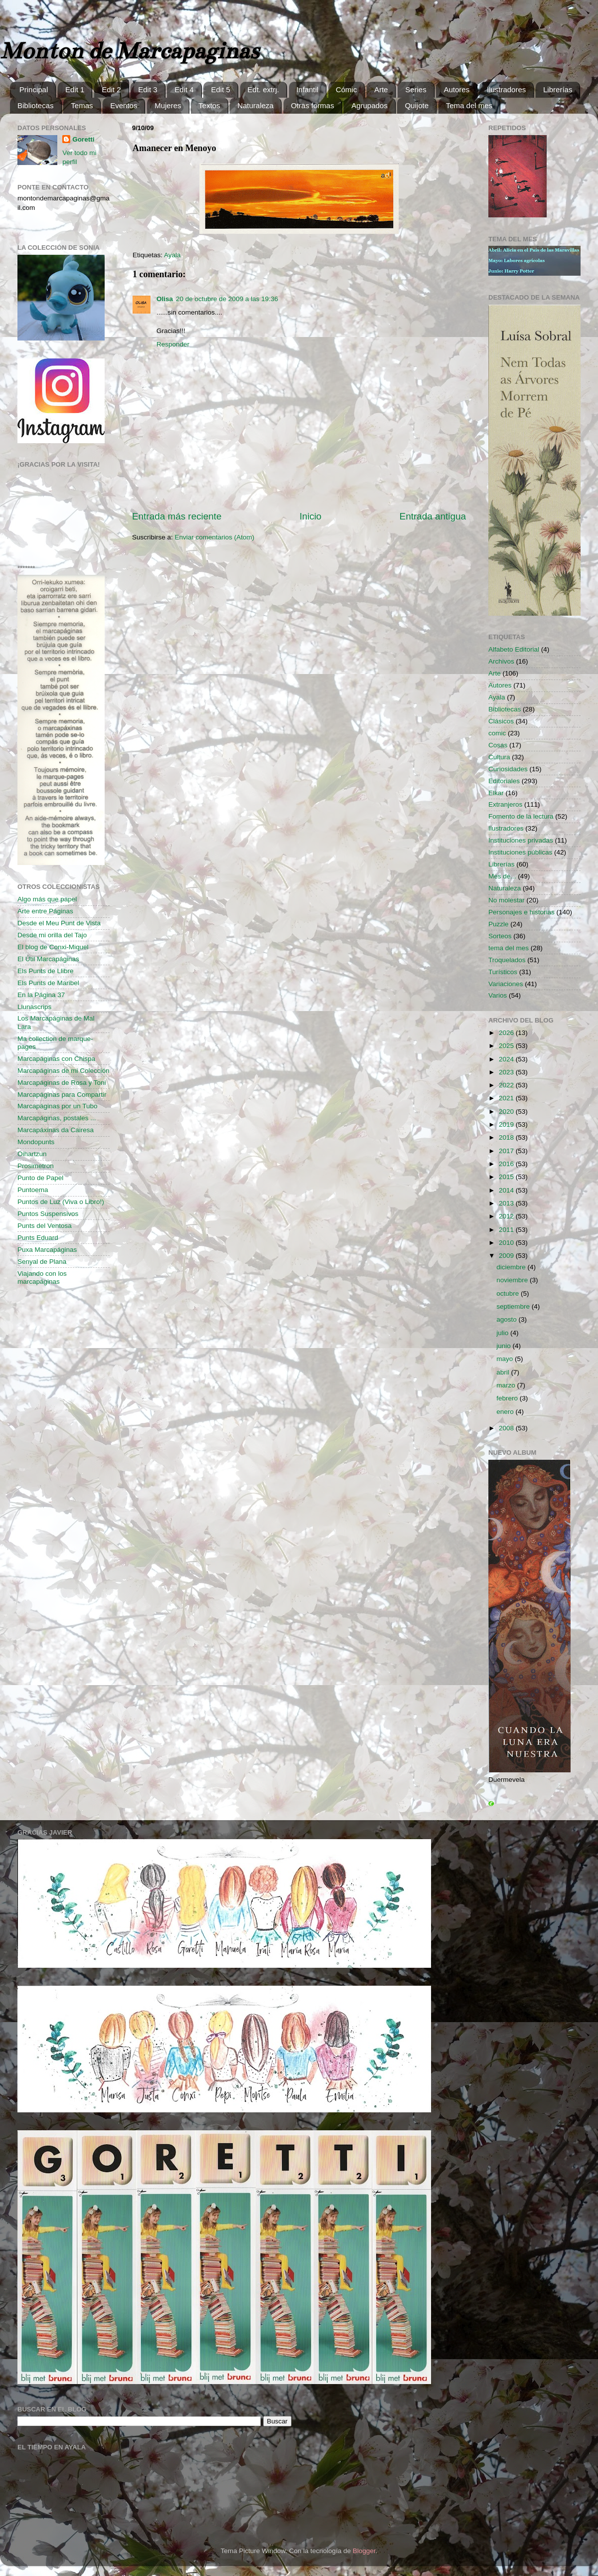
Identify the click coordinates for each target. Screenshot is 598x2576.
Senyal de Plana (41, 1261)
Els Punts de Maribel (48, 983)
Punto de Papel (40, 1178)
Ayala (172, 255)
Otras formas (312, 105)
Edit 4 (183, 89)
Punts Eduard (37, 1237)
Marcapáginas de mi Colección (63, 1070)
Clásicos (501, 721)
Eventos (123, 105)
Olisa (164, 299)
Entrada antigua (433, 516)
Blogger (364, 2551)
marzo (506, 1385)
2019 (507, 1124)
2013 (507, 1203)
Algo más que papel (47, 899)
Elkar (496, 793)
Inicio (310, 516)
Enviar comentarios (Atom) (215, 537)
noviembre (513, 1280)
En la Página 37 (41, 995)
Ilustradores (506, 89)
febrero (508, 1398)
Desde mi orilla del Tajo (52, 935)
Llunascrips (34, 1007)
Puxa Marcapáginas (47, 1249)
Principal (33, 89)
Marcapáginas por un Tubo (57, 1106)
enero (505, 1411)
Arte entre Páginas (45, 911)
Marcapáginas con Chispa (56, 1058)
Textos (209, 105)
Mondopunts (35, 1142)
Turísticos (502, 972)
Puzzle (498, 924)
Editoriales (504, 781)
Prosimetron (35, 1166)
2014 (507, 1190)
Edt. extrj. (263, 89)
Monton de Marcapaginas (129, 51)
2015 (507, 1177)
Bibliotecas (35, 105)
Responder (172, 344)
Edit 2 (111, 89)
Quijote (417, 105)
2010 (507, 1242)
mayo (505, 1359)
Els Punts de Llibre (45, 971)
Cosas (497, 745)
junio (504, 1346)
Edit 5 (220, 89)
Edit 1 (74, 89)
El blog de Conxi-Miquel (53, 947)
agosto (507, 1319)
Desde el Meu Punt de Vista (59, 923)
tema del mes (508, 948)
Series (416, 89)
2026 (507, 1032)
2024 (507, 1059)
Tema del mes (469, 105)
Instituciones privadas (520, 840)
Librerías (557, 89)
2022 (507, 1085)
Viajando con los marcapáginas (42, 1277)
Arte (381, 89)
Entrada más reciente (177, 516)
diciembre (511, 1267)
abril (503, 1372)
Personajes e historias (521, 912)
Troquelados (507, 960)
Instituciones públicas (520, 852)
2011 (507, 1229)
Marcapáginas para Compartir (62, 1094)
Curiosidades (508, 769)
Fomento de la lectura (521, 816)
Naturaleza (255, 105)
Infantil (307, 89)
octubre (508, 1293)
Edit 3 (147, 89)
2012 (507, 1216)
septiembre (514, 1306)
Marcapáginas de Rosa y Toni (61, 1082)
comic (497, 733)
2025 (507, 1045)
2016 (507, 1164)
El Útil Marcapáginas (48, 959)
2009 (507, 1255)
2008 (507, 1428)
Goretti (83, 139)
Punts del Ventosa (44, 1225)
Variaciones (505, 984)
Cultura (499, 757)
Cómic (346, 89)
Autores (456, 89)
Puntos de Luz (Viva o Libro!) (60, 1201)
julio (503, 1333)
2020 (507, 1111)
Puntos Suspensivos (47, 1213)
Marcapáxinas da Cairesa (55, 1130)
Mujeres (167, 105)
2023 (507, 1072)
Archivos (501, 661)
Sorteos (500, 936)
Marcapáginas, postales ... (56, 1118)
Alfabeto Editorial (513, 649)
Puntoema (32, 1190)
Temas (82, 105)
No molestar (506, 900)
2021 (507, 1098)
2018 (507, 1137)
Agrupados (369, 105)
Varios (497, 995)
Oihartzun (32, 1154)
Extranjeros (505, 804)
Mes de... (502, 876)
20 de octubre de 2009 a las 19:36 (227, 299)
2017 (507, 1151)
